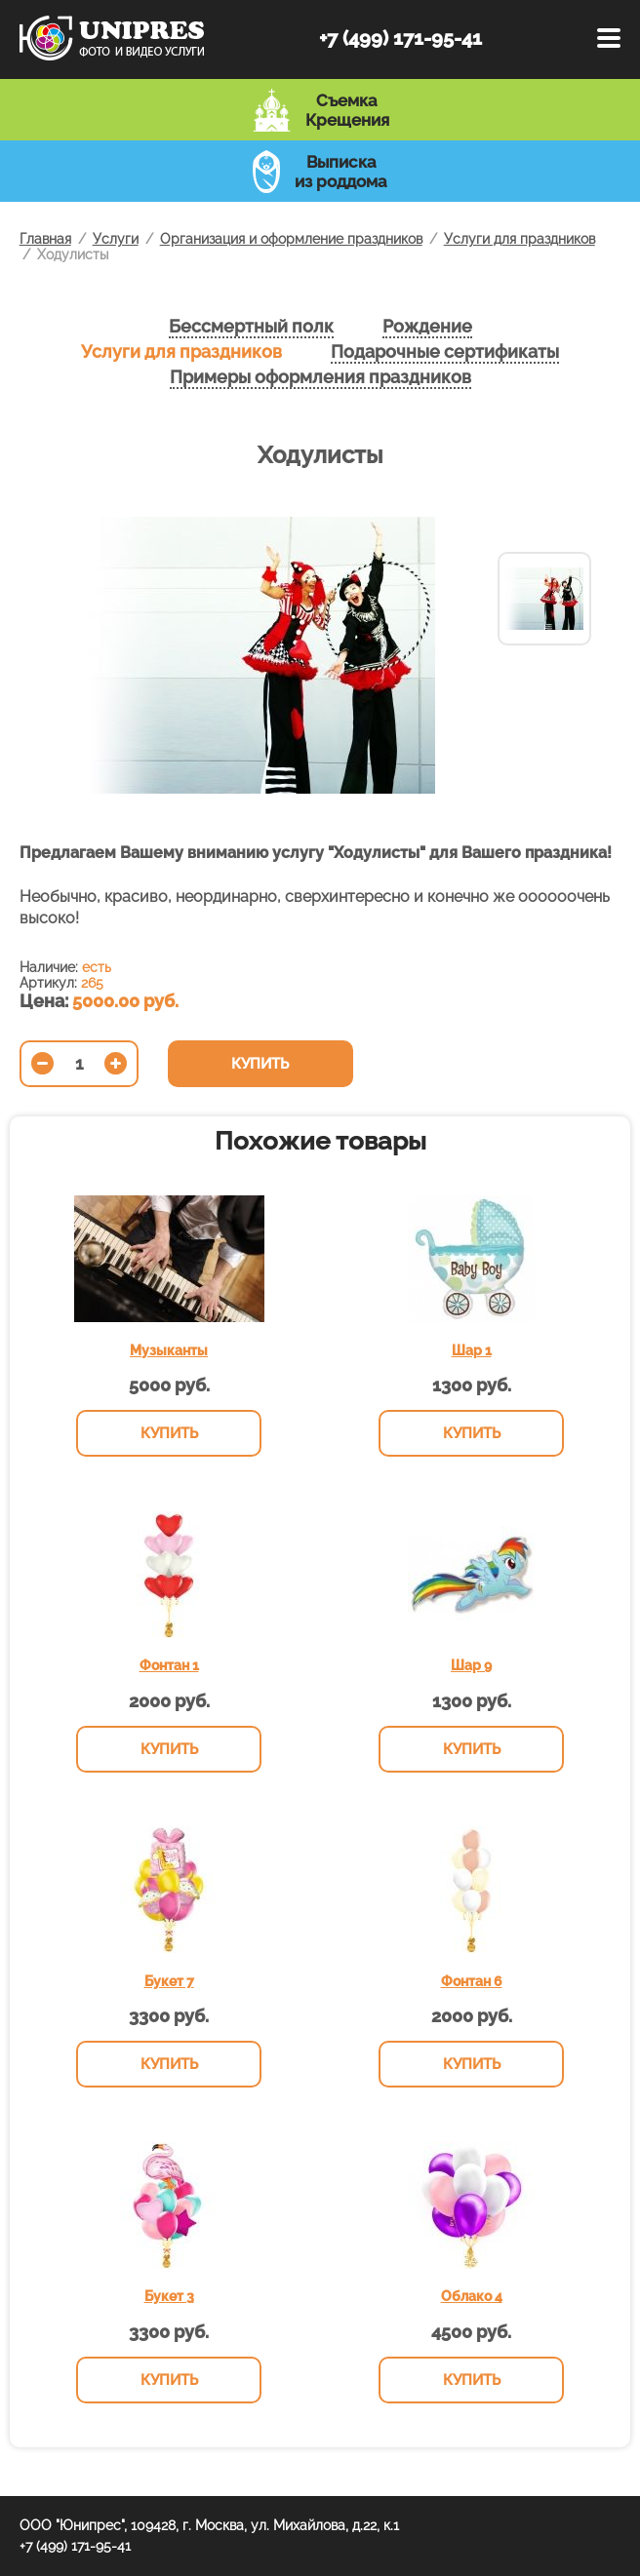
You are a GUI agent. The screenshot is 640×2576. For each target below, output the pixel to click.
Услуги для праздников (181, 351)
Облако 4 (471, 2296)
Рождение (427, 326)
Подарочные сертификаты (445, 351)
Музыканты (169, 1350)
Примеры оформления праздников (320, 377)
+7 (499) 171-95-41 (400, 38)
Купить (260, 1064)
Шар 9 (471, 1665)
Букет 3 (169, 2296)
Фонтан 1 (169, 1665)
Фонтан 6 (471, 1981)
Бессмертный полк (251, 326)
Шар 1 (472, 1350)
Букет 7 (169, 1981)
